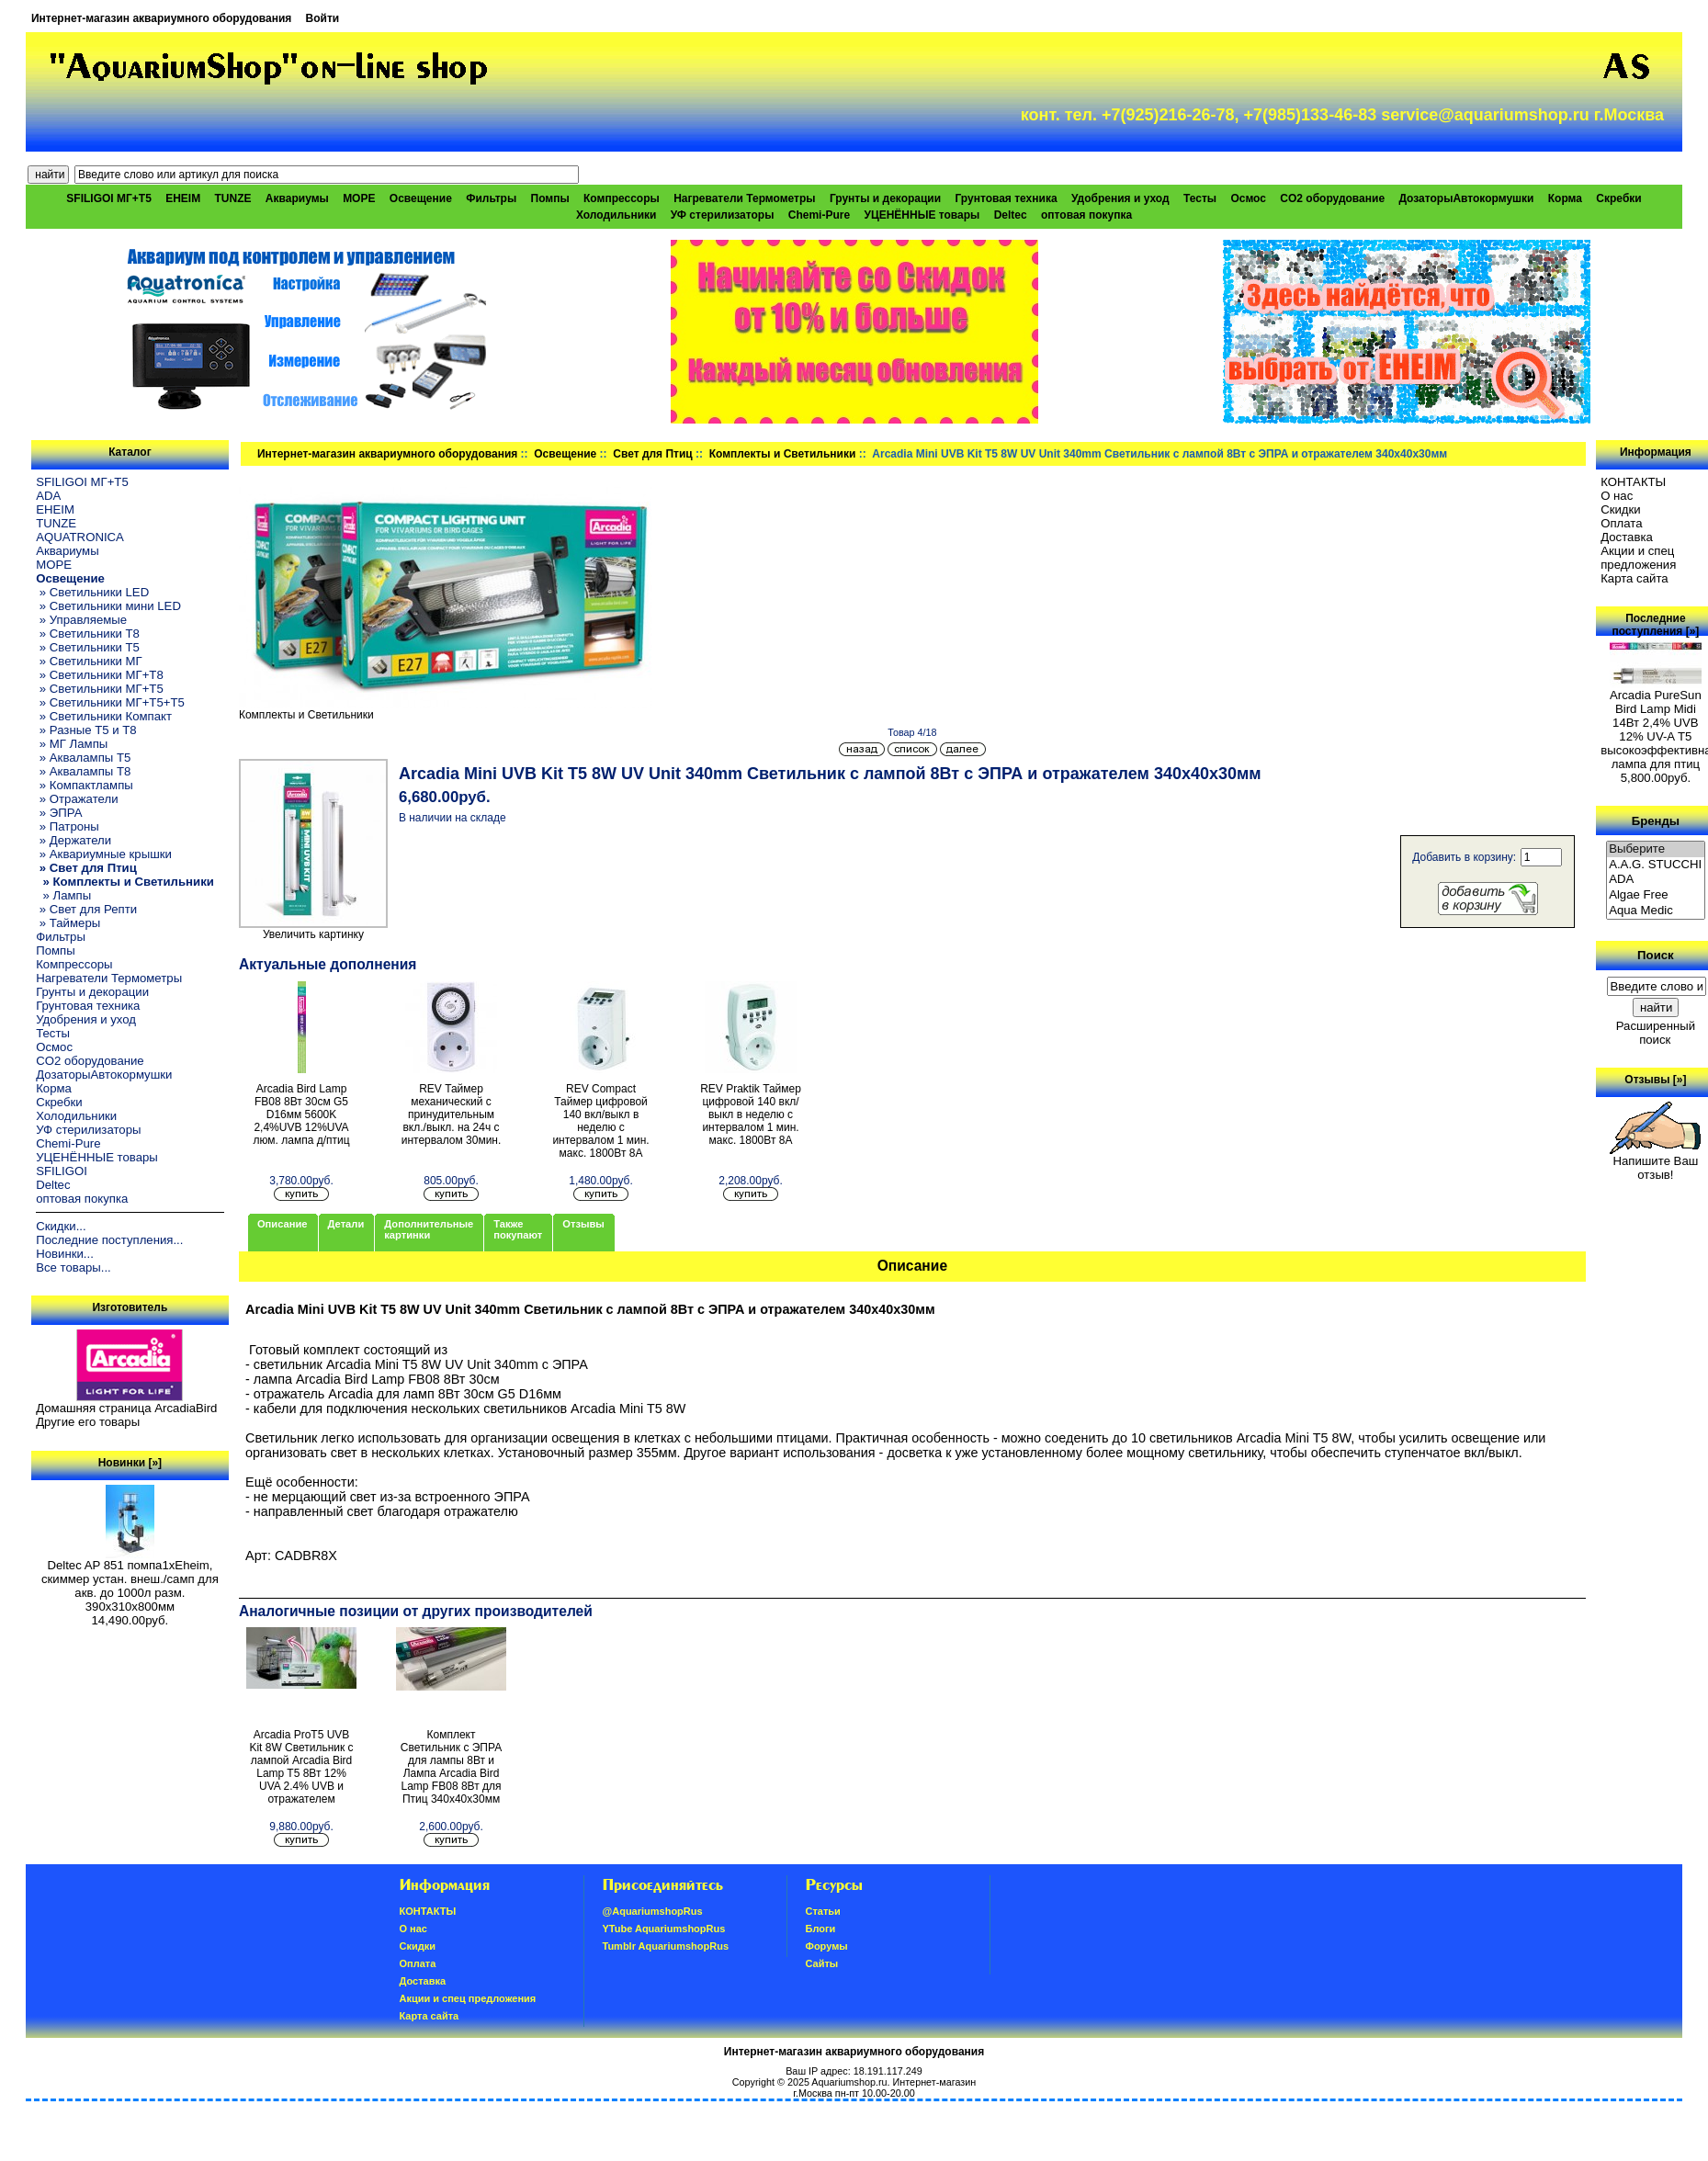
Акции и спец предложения (1638, 557)
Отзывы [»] (1655, 1079)
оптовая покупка (1086, 215)
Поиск (1655, 955)
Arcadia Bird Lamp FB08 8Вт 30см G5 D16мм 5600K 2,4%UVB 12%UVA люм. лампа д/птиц (301, 1114)
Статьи (823, 1911)
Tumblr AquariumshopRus (666, 1946)
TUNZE (233, 198)
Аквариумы (297, 198)
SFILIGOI (61, 1171)
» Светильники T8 (88, 633)
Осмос (1248, 198)
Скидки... (60, 1226)
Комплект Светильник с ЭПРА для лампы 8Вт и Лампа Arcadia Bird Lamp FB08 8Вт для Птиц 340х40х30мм (451, 1766)
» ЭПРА (59, 813)
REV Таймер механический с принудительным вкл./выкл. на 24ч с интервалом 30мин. (452, 1114)
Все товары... (73, 1267)
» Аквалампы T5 (83, 757)
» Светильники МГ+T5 (100, 689)
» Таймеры (68, 923)
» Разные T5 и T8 (86, 730)
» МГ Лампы (71, 744)
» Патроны (67, 826)
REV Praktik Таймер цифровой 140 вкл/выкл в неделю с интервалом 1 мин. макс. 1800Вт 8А (750, 1114)
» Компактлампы (84, 785)
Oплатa (1622, 523)
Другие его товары (88, 1422)
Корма (1565, 198)
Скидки (1621, 509)
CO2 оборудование (1332, 198)
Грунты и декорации (885, 198)
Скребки (1618, 198)
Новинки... (65, 1254)
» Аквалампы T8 (83, 771)
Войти (323, 18)
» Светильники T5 (88, 647)
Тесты (1199, 198)
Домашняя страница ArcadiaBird (126, 1408)
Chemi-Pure (819, 215)
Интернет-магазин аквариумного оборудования (161, 18)
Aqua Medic (1655, 911)
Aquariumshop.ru (849, 2081)
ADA (48, 496)
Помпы (550, 198)
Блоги (821, 1928)
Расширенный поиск (1655, 1033)
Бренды (1656, 820)
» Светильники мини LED (108, 606)
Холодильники (616, 215)
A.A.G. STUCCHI (1655, 865)
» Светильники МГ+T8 (100, 675)
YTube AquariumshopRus (664, 1928)
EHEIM (182, 198)
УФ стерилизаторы (723, 215)
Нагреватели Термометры (744, 198)
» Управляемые (81, 620)
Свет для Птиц (652, 453)
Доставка (1627, 537)
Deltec (1010, 215)
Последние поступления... (109, 1240)
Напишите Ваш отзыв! (1655, 1162)
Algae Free (1655, 895)
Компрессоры (621, 198)
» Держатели (73, 840)
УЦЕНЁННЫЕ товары (921, 215)
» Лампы (63, 895)
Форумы (827, 1946)
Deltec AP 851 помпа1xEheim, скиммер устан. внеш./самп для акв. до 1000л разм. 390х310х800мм (130, 1580)
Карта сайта (1634, 578)
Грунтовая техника (1006, 198)
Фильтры (491, 198)
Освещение (565, 453)
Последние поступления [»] (1655, 625)
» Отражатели (77, 799)
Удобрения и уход (1120, 198)
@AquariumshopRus (653, 1911)
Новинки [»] (130, 1462)
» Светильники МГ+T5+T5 (110, 702)
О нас (1617, 496)
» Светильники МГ (89, 661)
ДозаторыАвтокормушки (1465, 198)
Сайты (822, 1963)
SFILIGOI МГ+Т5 (108, 198)
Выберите (1655, 849)
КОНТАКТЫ (1633, 482)
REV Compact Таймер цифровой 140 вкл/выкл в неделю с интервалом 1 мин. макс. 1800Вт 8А (600, 1121)
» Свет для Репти (86, 909)
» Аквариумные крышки (104, 854)
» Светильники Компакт (104, 716)
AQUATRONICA (80, 537)
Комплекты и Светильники (782, 453)
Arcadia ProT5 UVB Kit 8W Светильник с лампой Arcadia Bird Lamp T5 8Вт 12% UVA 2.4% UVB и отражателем (301, 1766)
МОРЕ (359, 198)
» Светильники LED (92, 592)
